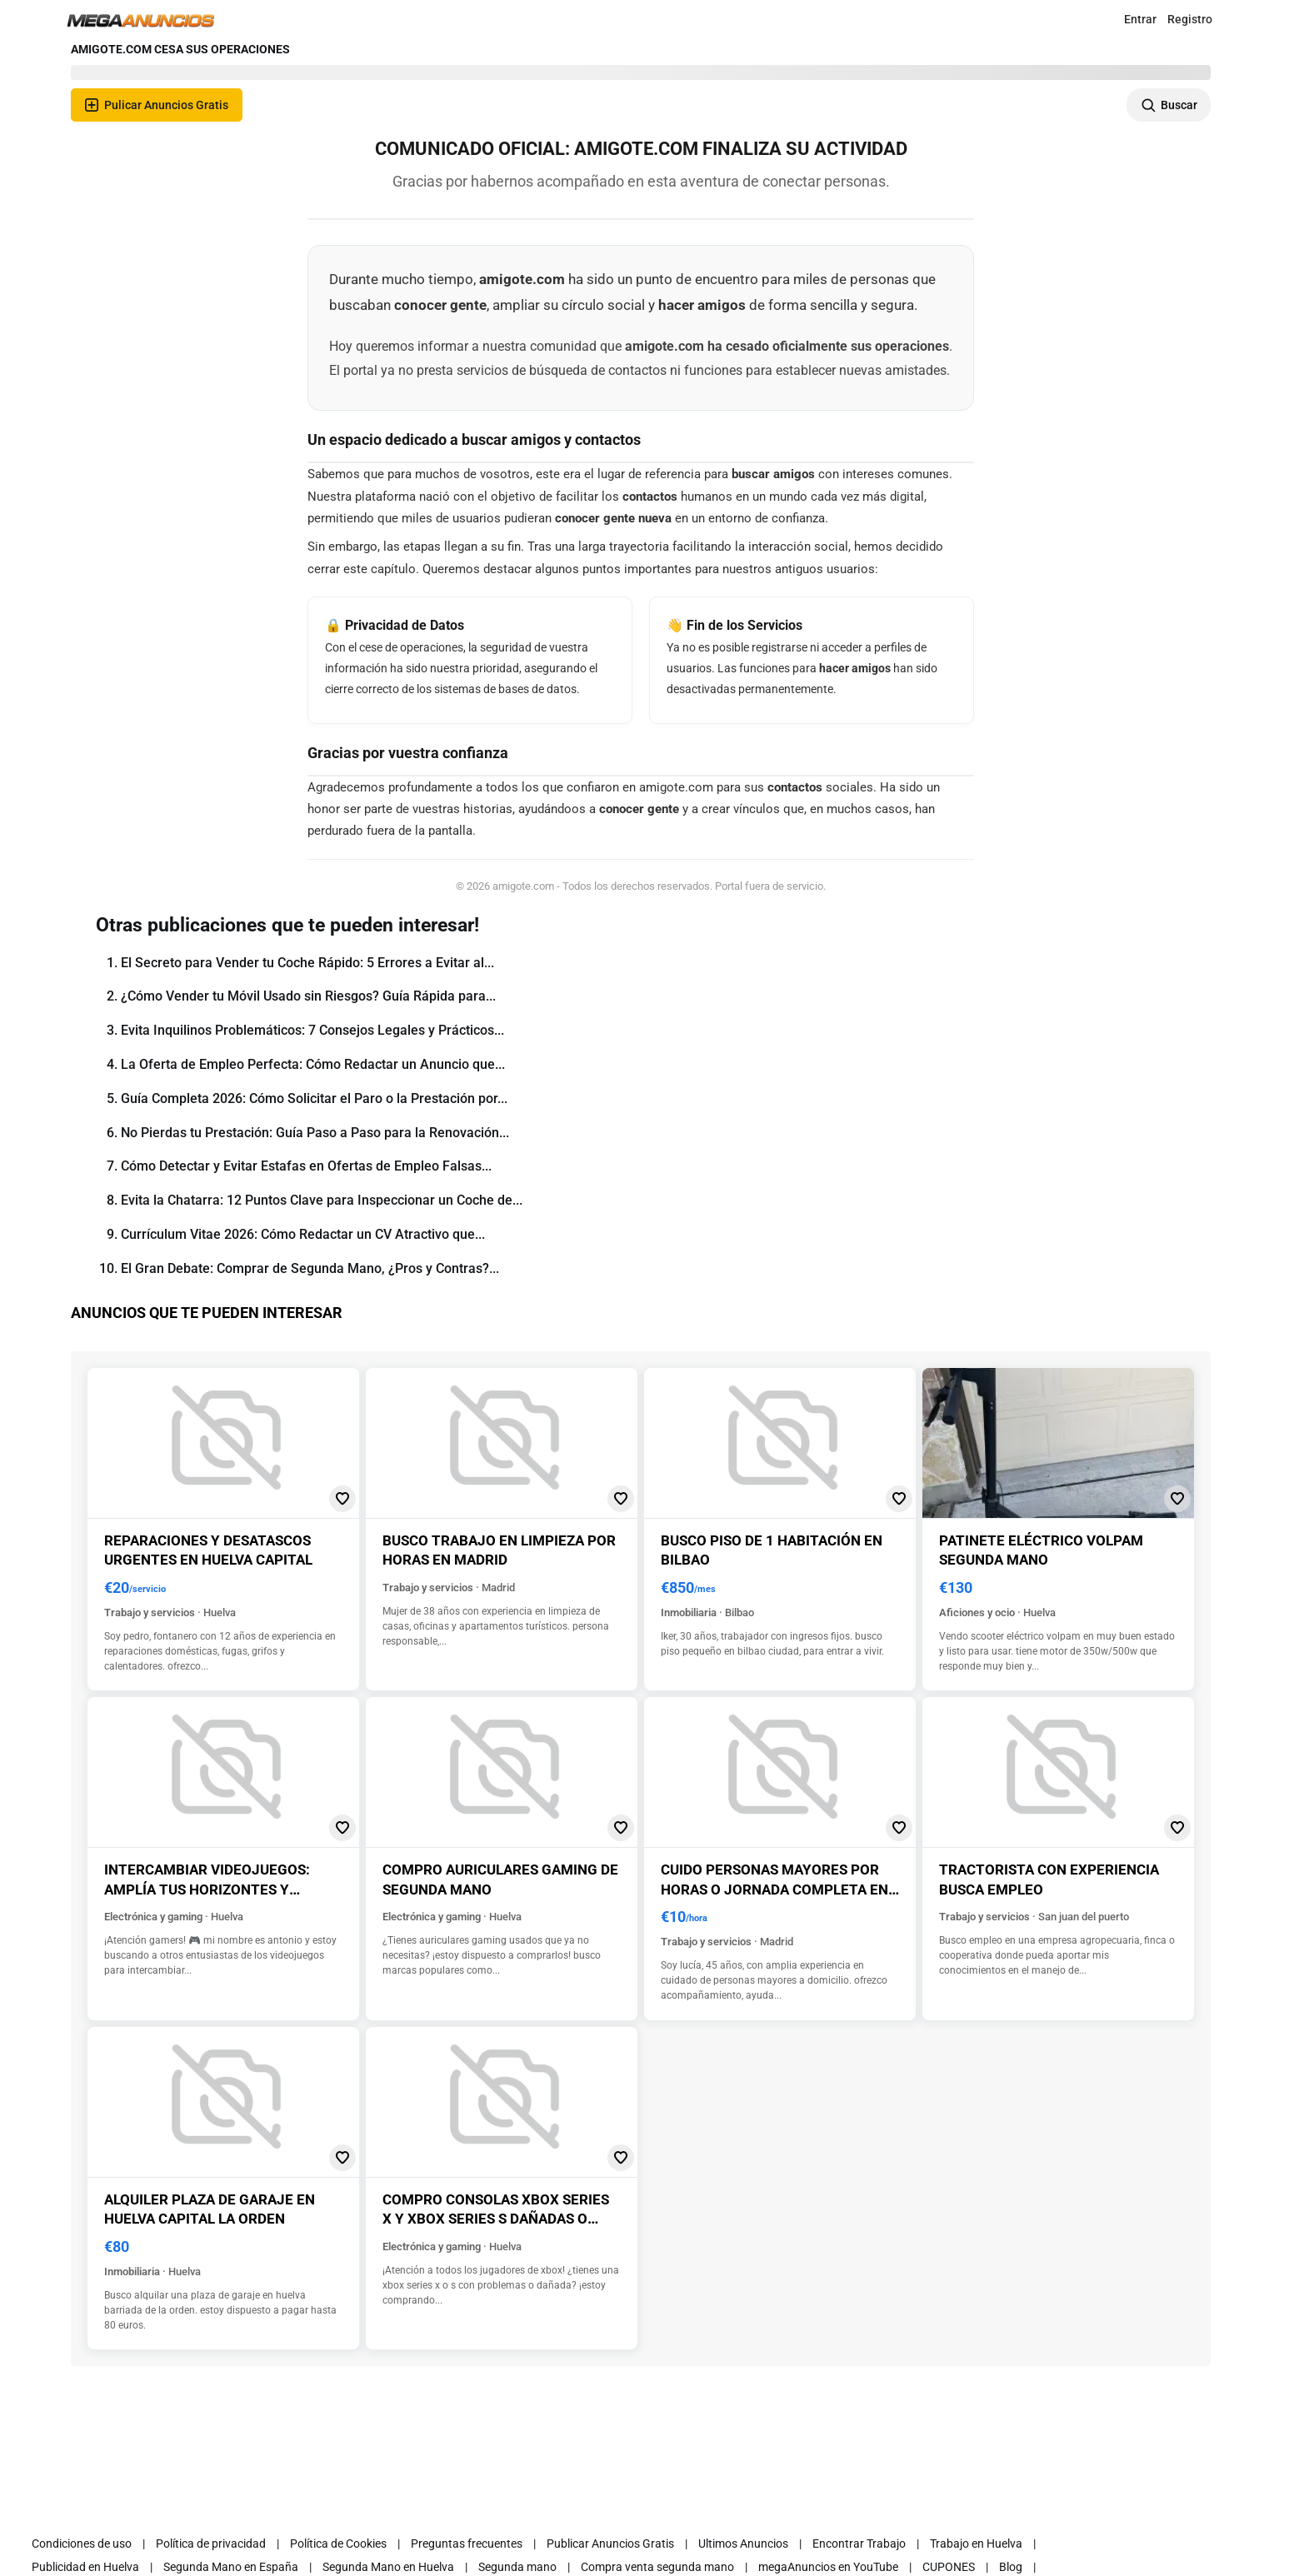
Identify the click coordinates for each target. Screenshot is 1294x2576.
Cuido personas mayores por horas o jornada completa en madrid (774, 1889)
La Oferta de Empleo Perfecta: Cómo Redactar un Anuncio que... (313, 1064)
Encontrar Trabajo (859, 2543)
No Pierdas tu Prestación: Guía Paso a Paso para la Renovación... (315, 1133)
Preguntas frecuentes (466, 2543)
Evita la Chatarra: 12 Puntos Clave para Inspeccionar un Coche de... (321, 1200)
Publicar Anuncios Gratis (610, 2543)
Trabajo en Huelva (976, 2543)
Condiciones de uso (82, 2543)
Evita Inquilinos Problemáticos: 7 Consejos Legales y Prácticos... (312, 1030)
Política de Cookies (338, 2543)
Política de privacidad (211, 2543)
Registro (1189, 19)
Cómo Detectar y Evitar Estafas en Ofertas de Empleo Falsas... (306, 1166)
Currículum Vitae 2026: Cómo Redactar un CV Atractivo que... (303, 1234)
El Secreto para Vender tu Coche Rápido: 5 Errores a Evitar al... (307, 963)
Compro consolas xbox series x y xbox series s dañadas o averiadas (495, 2219)
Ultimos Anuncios (743, 2543)
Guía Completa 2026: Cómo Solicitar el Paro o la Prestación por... (314, 1098)
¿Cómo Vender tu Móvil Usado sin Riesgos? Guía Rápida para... (308, 996)
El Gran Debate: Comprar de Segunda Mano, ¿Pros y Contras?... (310, 1268)
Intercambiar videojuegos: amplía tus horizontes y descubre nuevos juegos (207, 1889)
